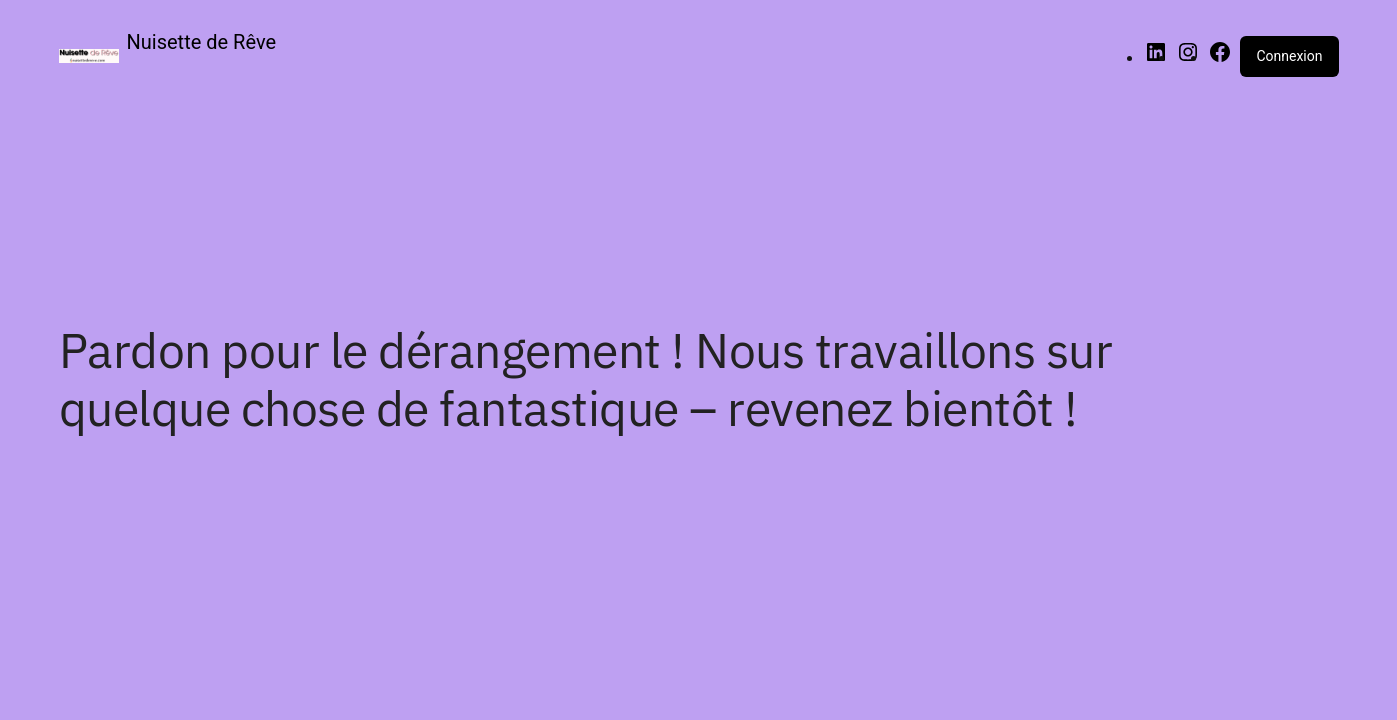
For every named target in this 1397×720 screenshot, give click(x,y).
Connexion (1289, 56)
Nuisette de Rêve (202, 42)
